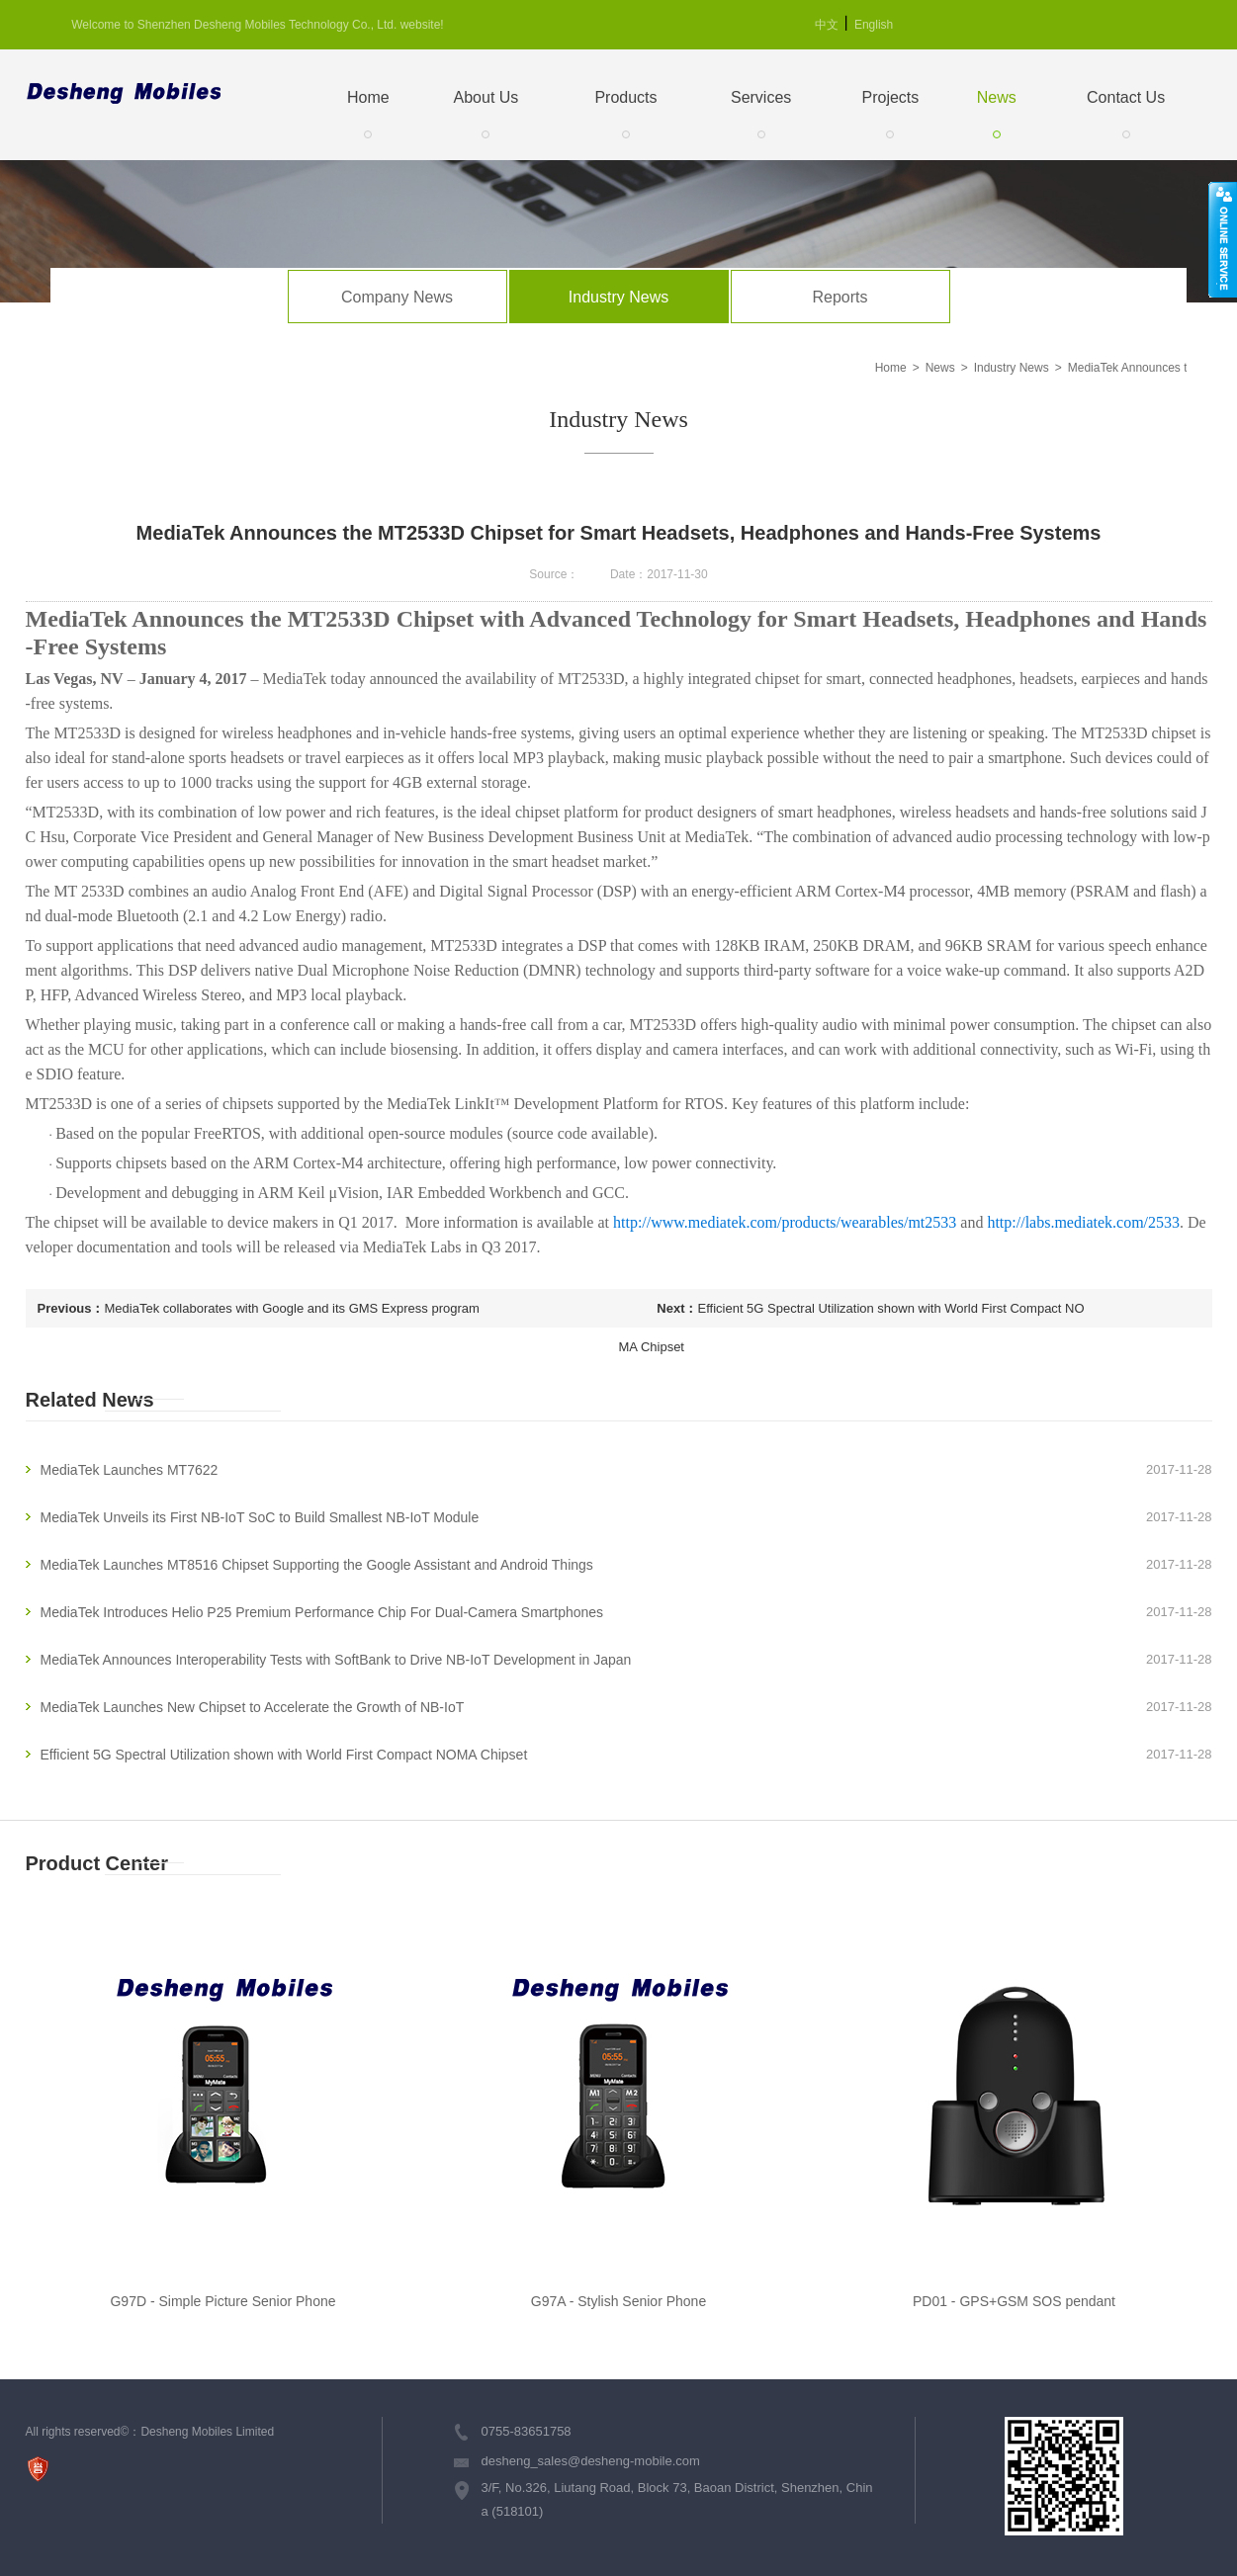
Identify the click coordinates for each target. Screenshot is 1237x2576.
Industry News (618, 297)
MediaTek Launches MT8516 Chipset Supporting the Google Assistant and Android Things (317, 1565)
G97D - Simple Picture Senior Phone (222, 2301)
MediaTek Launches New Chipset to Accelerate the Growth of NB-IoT (253, 1707)
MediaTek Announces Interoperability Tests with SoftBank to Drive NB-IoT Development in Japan (336, 1660)
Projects (891, 97)
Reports (839, 297)
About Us (486, 97)
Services (761, 97)
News (996, 97)
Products (625, 97)
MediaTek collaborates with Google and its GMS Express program (292, 1308)
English (873, 25)
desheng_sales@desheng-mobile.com (591, 2460)
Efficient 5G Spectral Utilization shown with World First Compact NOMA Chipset (852, 1314)
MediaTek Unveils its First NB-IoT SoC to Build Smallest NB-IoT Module (260, 1517)
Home (368, 97)
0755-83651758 (527, 2431)
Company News (397, 297)
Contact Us (1126, 97)
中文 (827, 25)
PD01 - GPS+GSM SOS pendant (1014, 2301)
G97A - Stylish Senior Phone (618, 2301)
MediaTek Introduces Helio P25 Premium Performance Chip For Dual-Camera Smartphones (322, 1612)
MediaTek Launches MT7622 (130, 1470)
